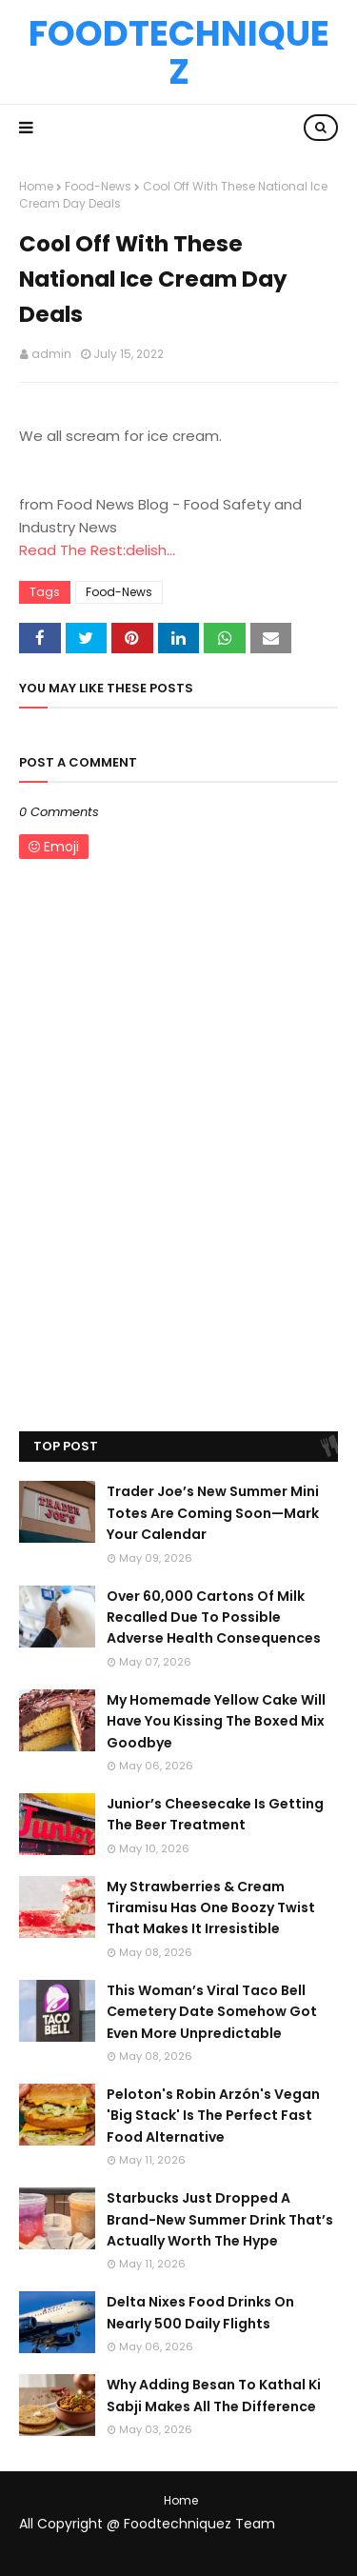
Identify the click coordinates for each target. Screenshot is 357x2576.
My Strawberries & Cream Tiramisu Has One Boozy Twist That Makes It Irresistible (211, 1908)
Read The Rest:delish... (97, 550)
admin (51, 354)
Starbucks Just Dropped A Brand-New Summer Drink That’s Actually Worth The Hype (220, 2219)
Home (36, 186)
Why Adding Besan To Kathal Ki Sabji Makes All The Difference (214, 2395)
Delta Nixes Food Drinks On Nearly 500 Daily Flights (200, 2312)
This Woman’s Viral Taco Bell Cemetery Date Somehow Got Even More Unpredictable (212, 2012)
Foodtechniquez (179, 52)
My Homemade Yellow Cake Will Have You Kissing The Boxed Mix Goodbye (216, 1721)
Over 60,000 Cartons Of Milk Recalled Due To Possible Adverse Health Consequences (214, 1617)
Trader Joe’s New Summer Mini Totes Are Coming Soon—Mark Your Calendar (213, 1513)
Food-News (98, 186)
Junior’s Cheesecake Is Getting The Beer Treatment (215, 1814)
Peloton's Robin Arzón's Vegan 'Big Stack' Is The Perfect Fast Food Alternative (213, 2116)
